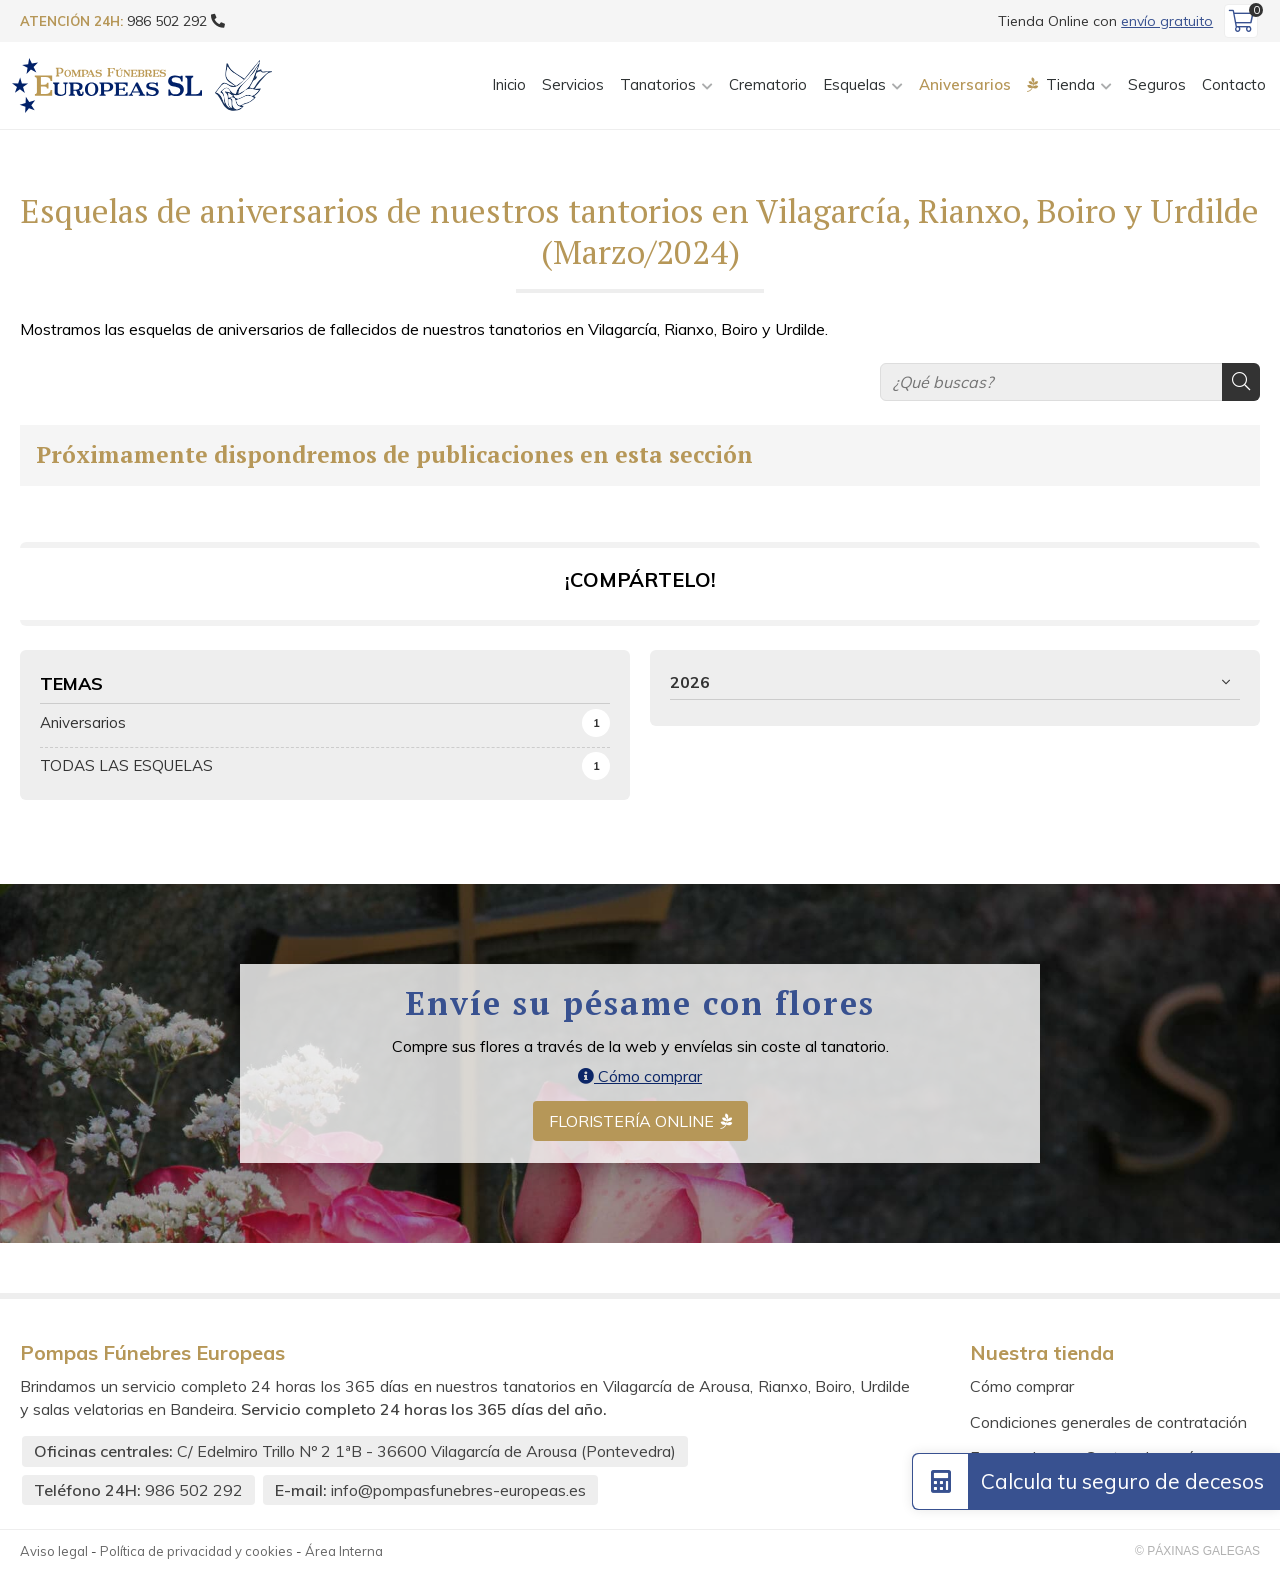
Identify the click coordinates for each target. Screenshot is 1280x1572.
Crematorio (768, 84)
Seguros (1157, 84)
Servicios (573, 84)
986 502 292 (194, 1490)
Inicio (509, 84)
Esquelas (854, 84)
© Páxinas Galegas (1197, 1551)
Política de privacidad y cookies (196, 1551)
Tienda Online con (1105, 21)
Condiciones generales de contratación (1108, 1422)
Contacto (1234, 84)
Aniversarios (965, 84)
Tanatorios (658, 84)
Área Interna (344, 1551)
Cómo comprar (640, 1076)
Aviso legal (54, 1551)
